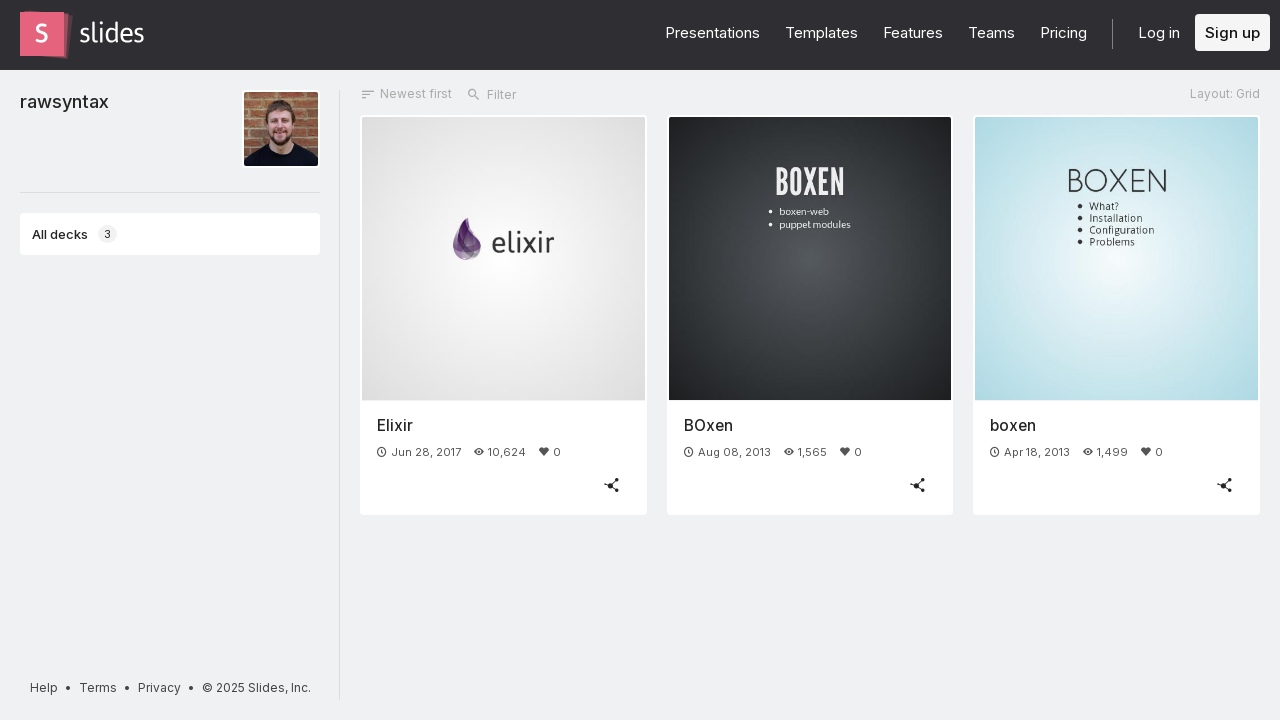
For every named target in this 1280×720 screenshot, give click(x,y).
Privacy (159, 687)
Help (44, 687)
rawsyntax (64, 101)
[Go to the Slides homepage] (42, 34)
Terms (98, 687)
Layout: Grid (1225, 93)
